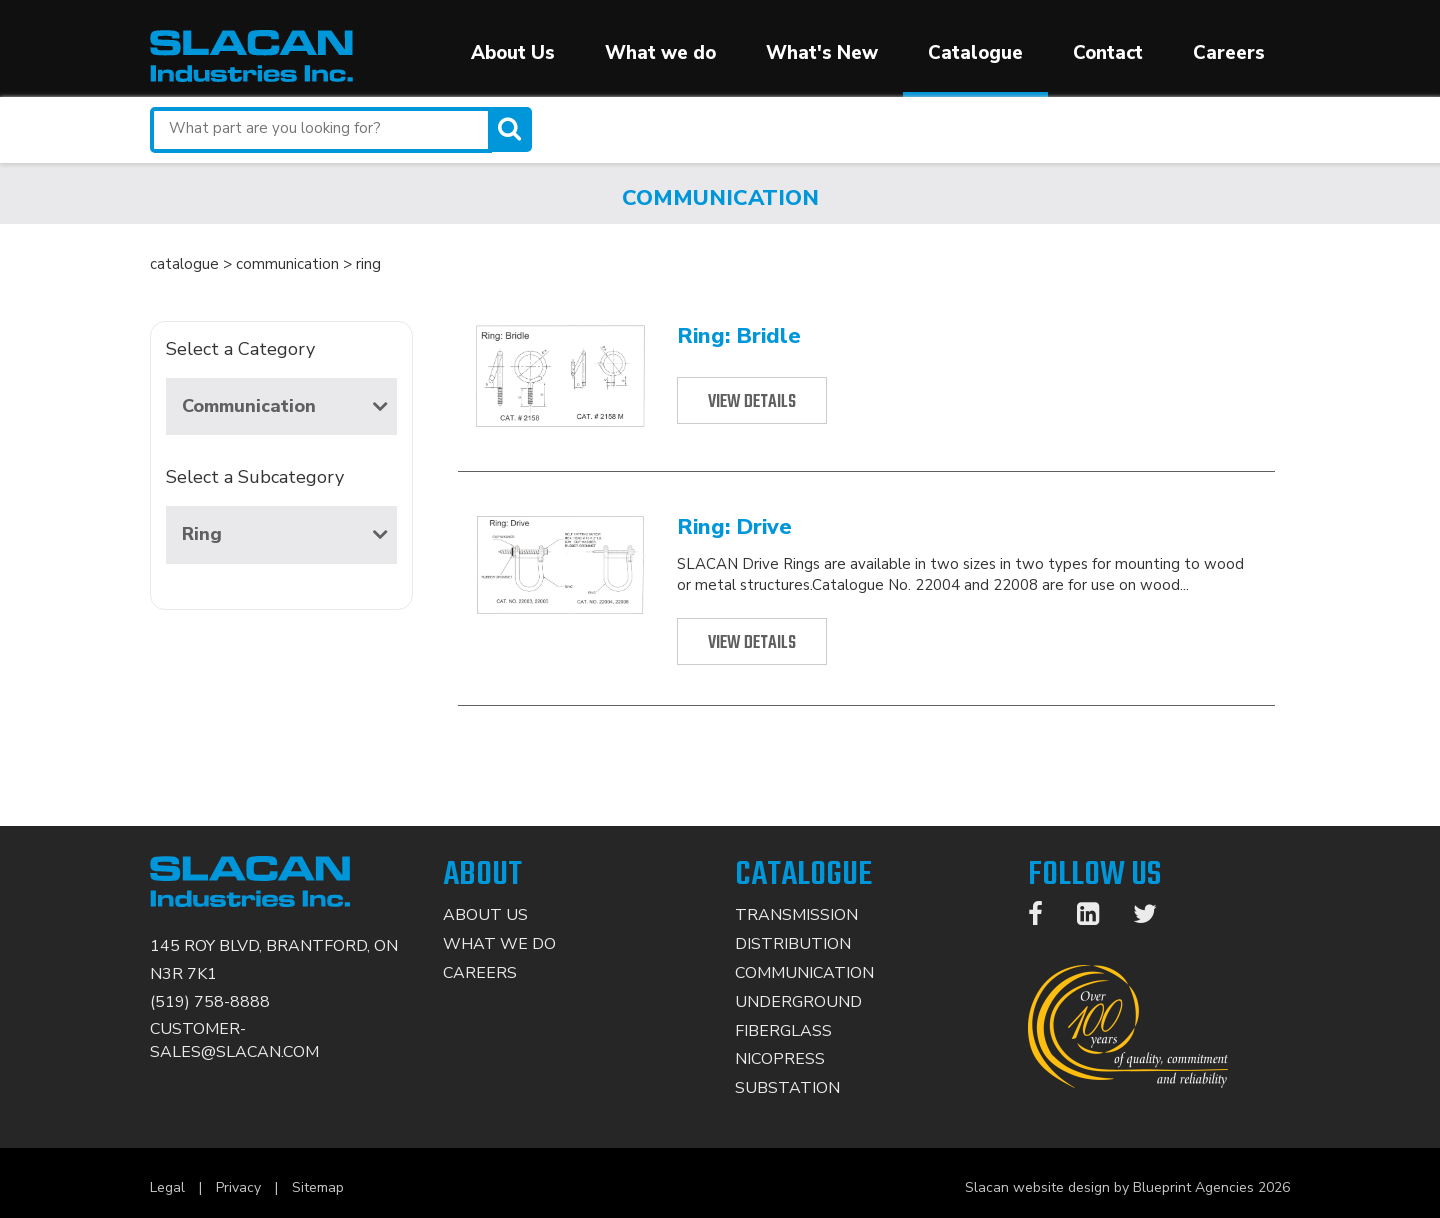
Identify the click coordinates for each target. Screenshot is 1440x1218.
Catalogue (975, 53)
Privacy (238, 1187)
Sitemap (318, 1187)
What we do (660, 53)
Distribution (793, 944)
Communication (284, 406)
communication (287, 264)
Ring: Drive (734, 527)
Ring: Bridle (739, 336)
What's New (822, 53)
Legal (167, 1187)
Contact (1108, 53)
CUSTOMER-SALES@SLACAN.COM (234, 1040)
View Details (752, 402)
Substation (787, 1088)
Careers (1229, 53)
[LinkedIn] (1098, 918)
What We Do (499, 944)
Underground (798, 1002)
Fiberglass (783, 1031)
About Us (513, 53)
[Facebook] (1045, 918)
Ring (284, 534)
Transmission (796, 915)
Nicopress (780, 1059)
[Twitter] (1155, 918)
